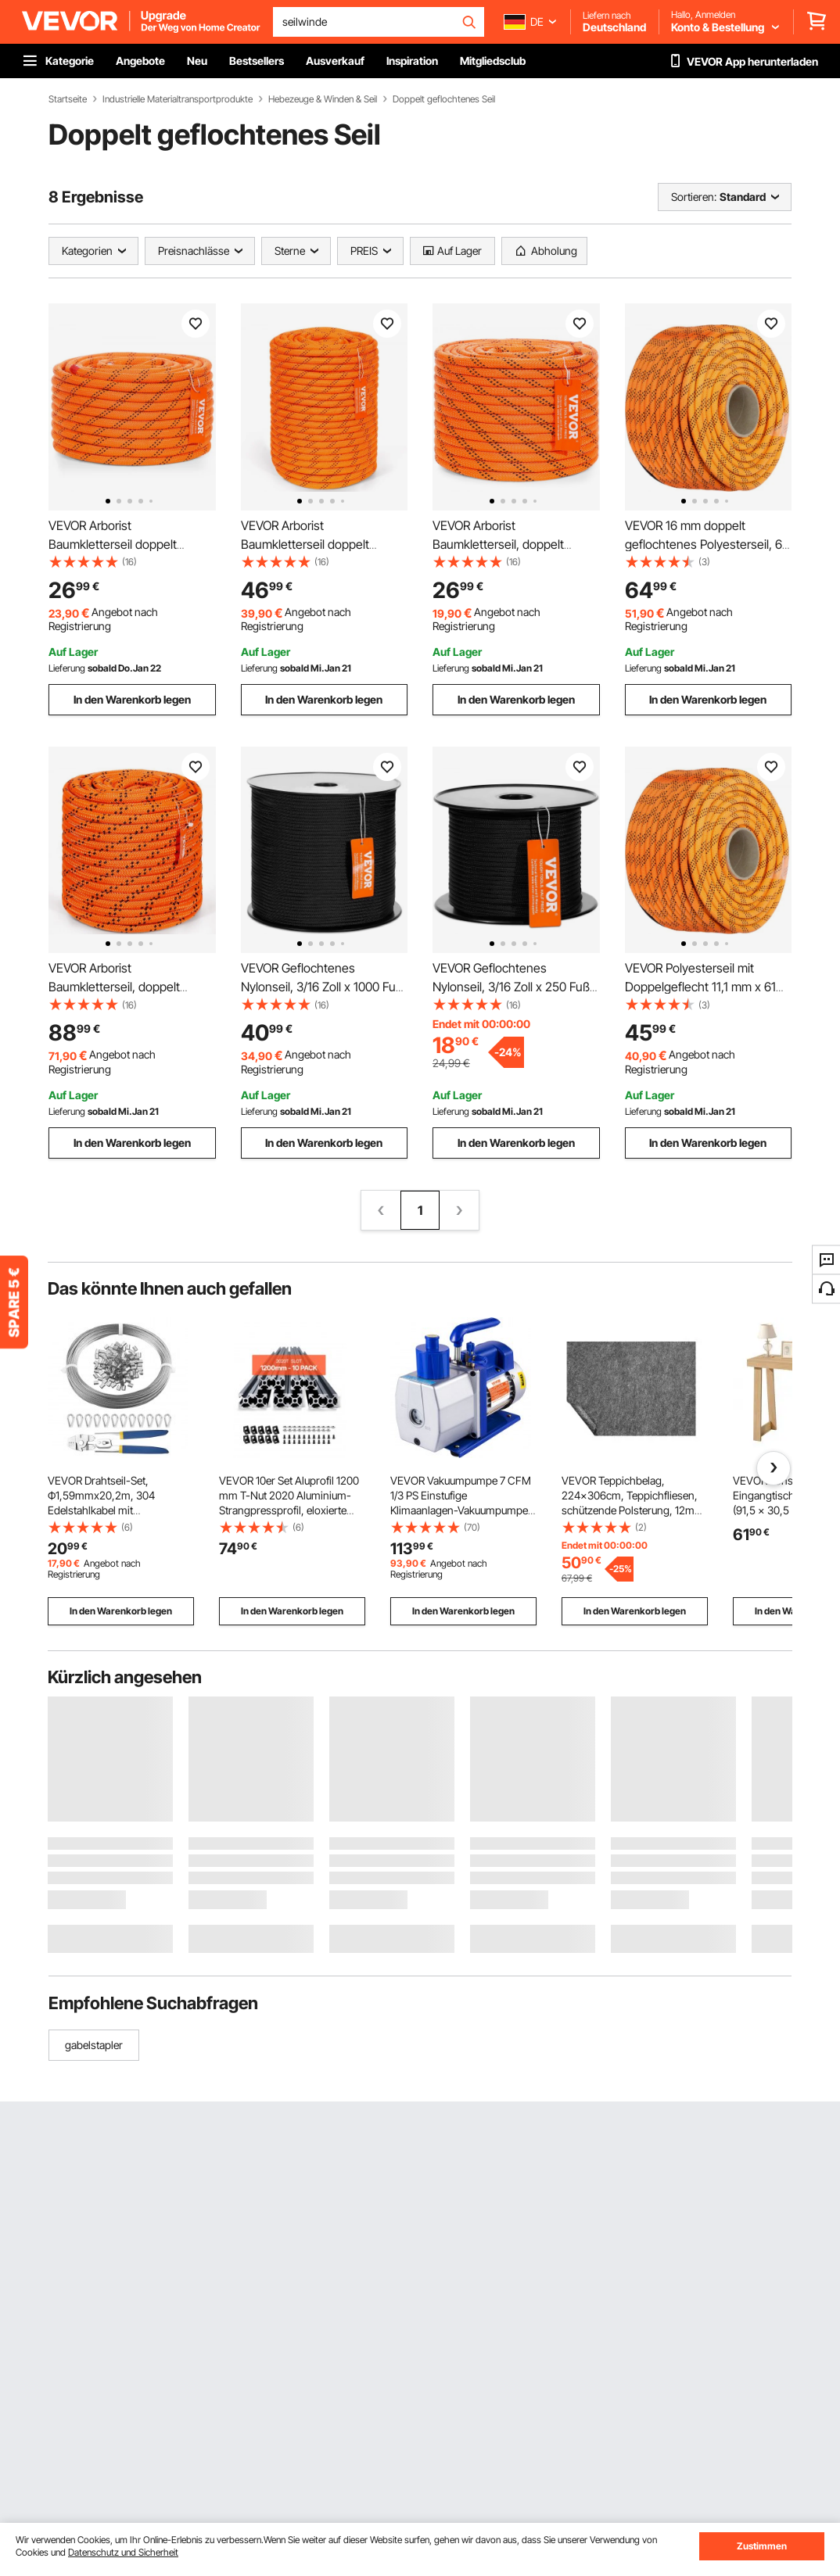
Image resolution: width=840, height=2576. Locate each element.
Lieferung (66, 668)
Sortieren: (693, 196)
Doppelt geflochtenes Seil (444, 99)
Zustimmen (762, 2546)
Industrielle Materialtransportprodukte (177, 99)
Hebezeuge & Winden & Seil (322, 99)
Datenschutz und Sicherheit (123, 2552)
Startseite (67, 99)
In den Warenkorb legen (132, 699)
